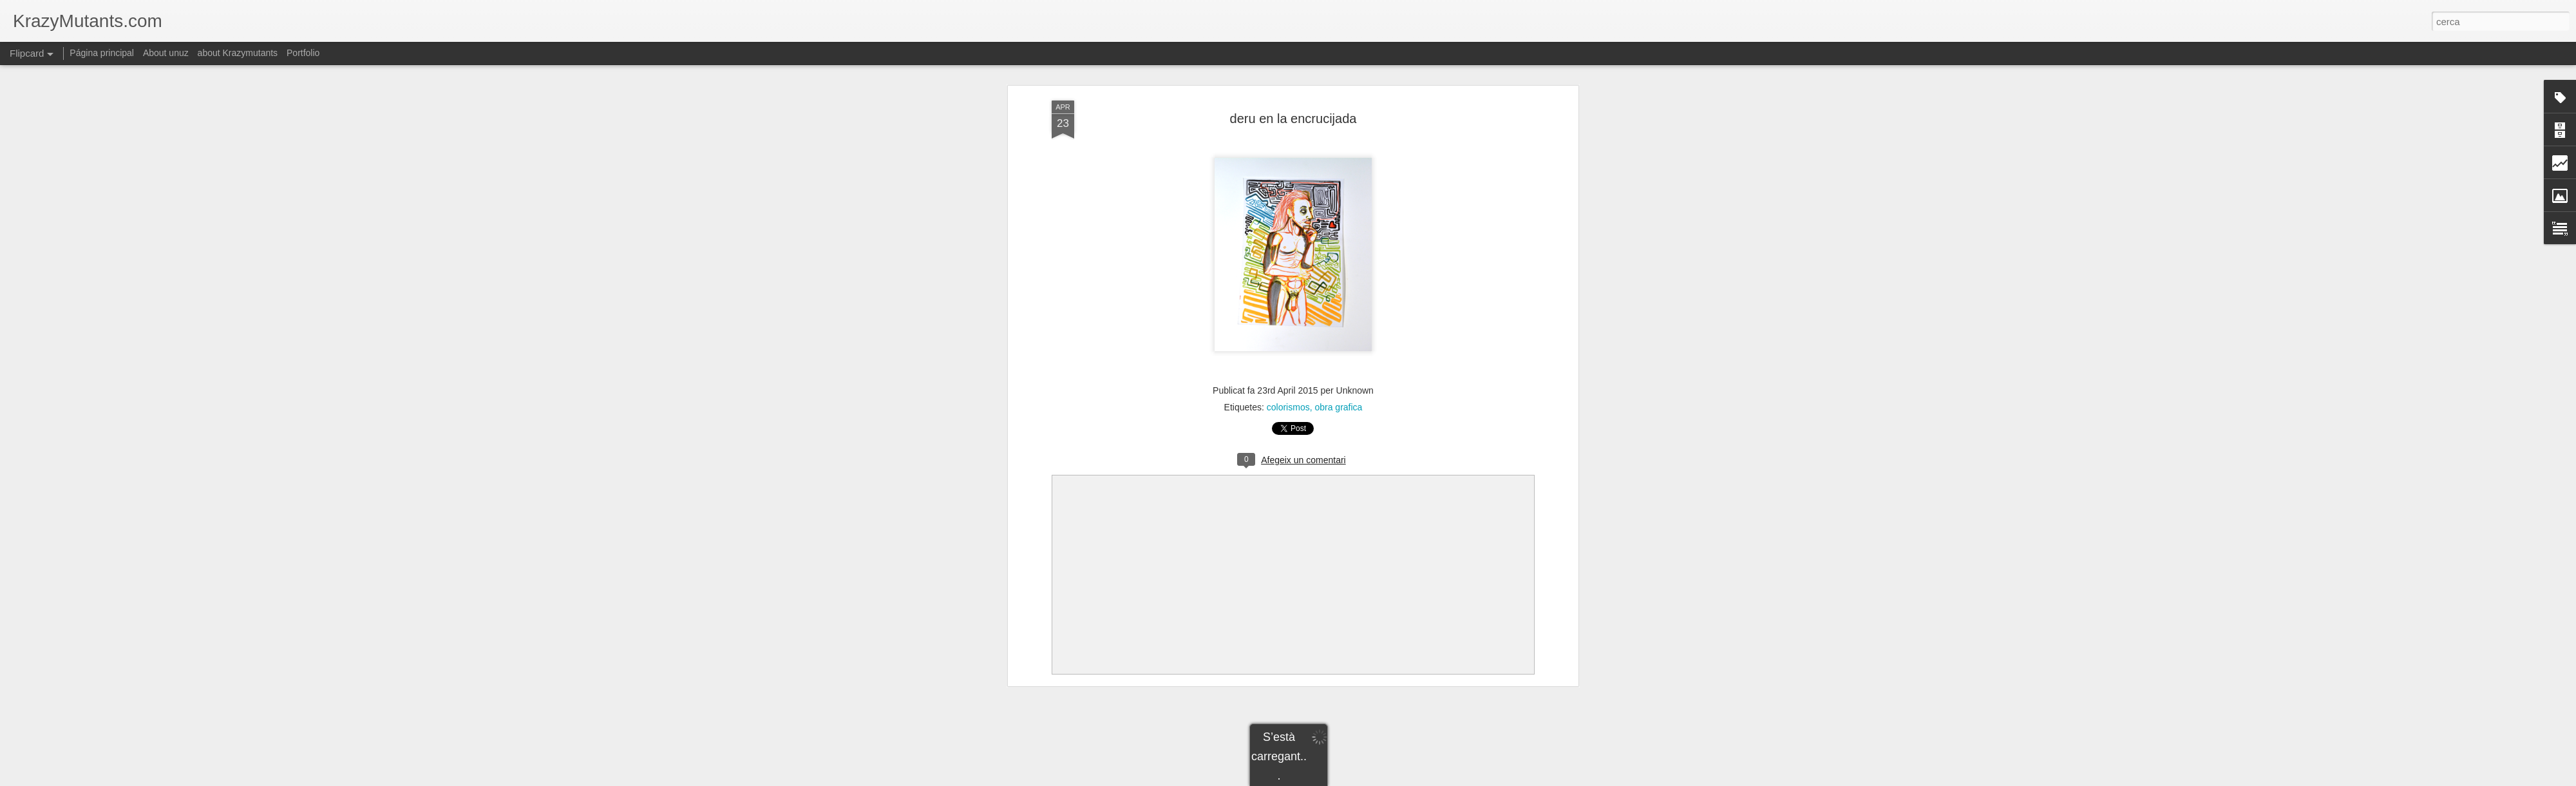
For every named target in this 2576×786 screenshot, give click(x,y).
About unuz (166, 53)
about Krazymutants (238, 53)
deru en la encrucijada (1293, 118)
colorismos (1288, 407)
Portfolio (303, 53)
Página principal (102, 53)
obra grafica (1338, 407)
